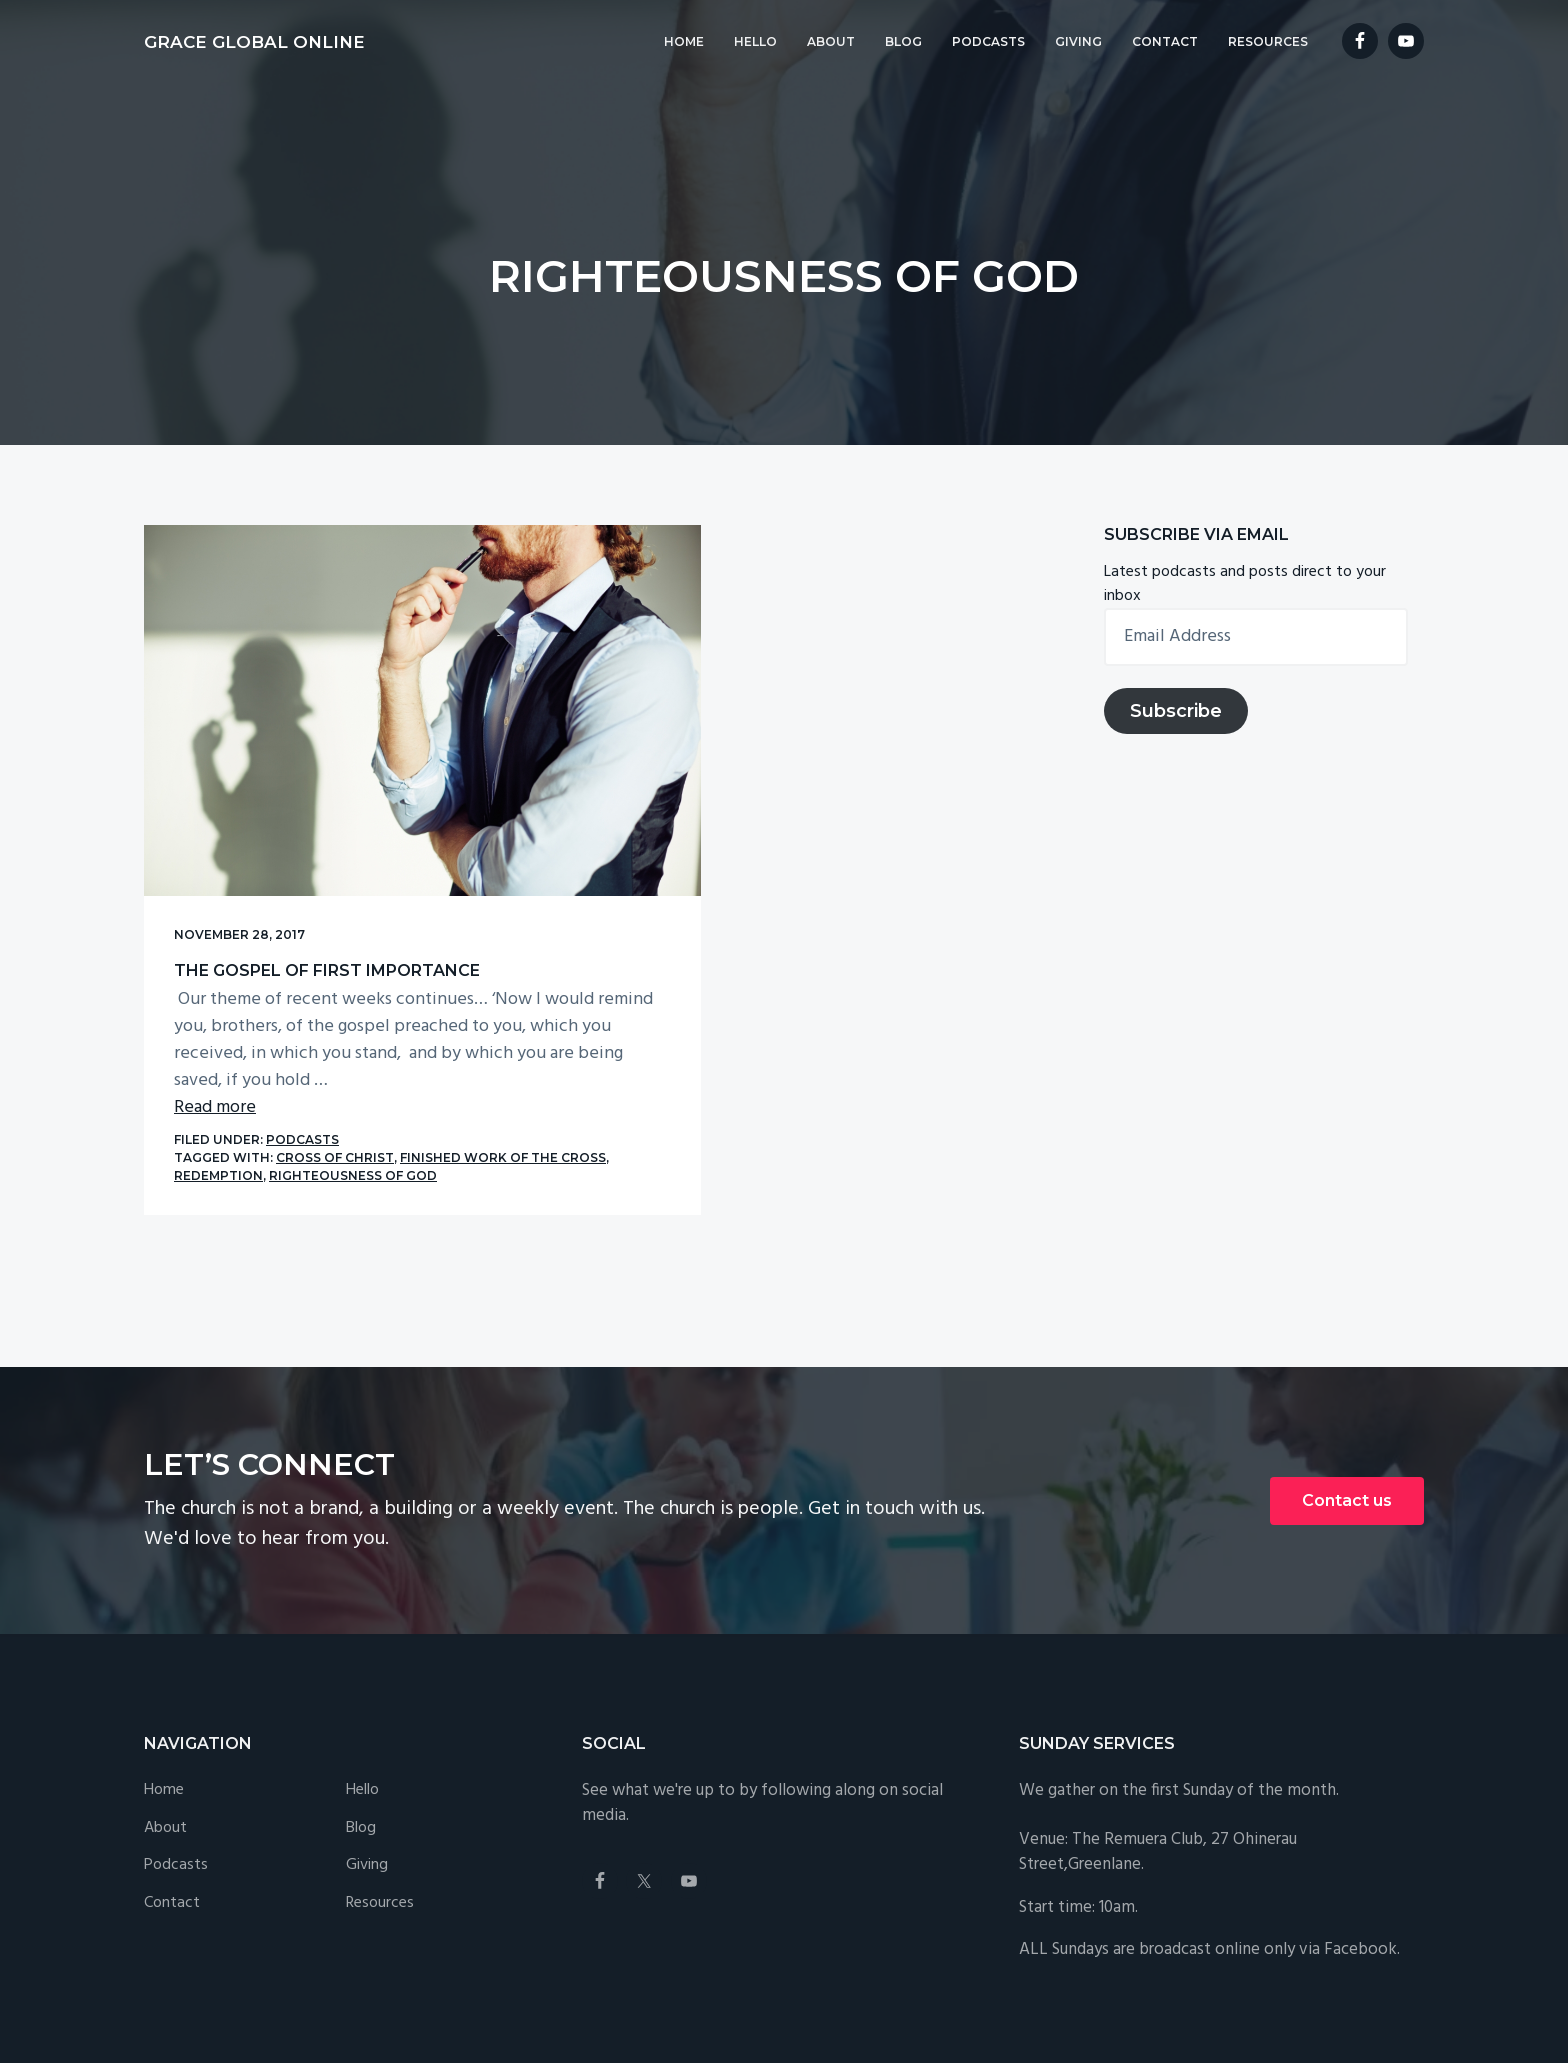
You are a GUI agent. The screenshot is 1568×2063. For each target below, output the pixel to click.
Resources (380, 1814)
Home (164, 1700)
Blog (361, 1738)
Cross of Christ (335, 1109)
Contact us (1347, 1410)
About (165, 1738)
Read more (215, 1059)
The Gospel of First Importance (327, 895)
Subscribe (1176, 711)
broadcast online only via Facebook (1268, 1859)
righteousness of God (404, 1127)
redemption (269, 1127)
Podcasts (302, 1091)
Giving (367, 1776)
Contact (172, 1814)
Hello (362, 1700)
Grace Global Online (254, 42)
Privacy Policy (572, 1991)
